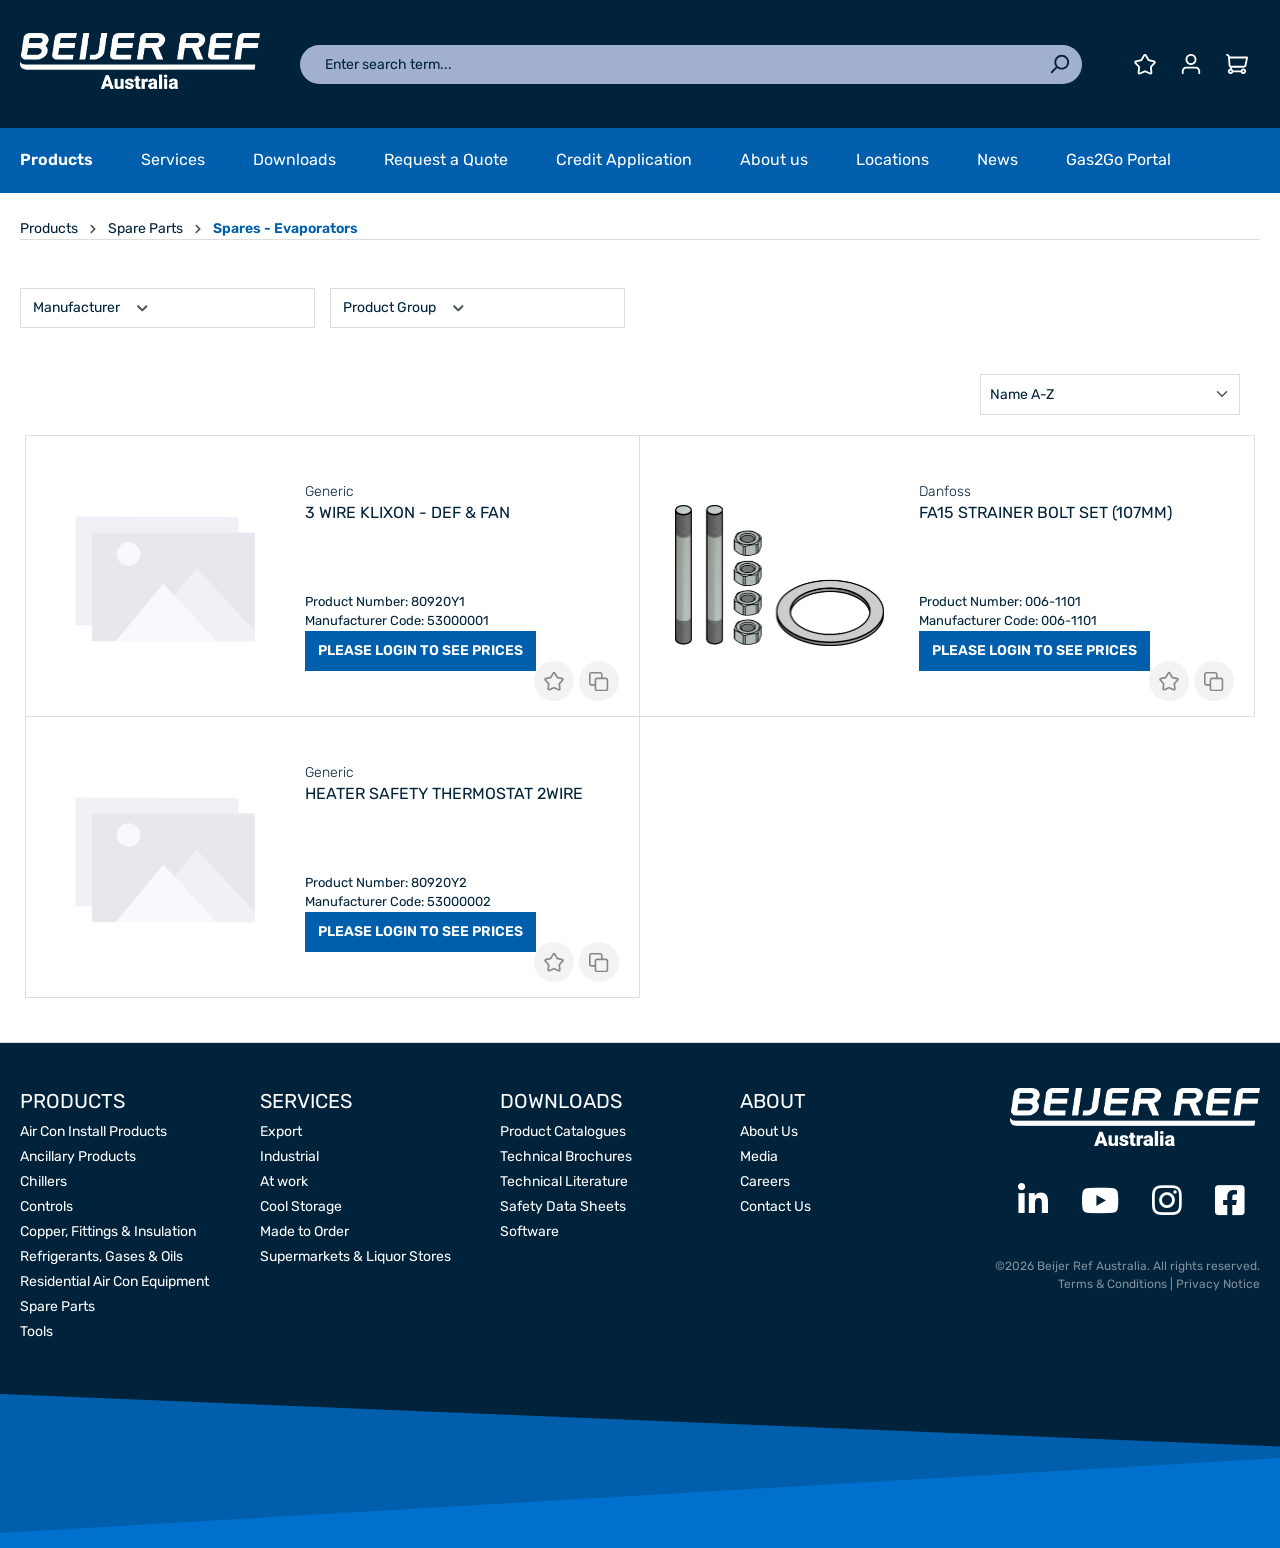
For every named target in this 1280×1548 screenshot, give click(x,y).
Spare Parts (57, 1306)
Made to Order (304, 1231)
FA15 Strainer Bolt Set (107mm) (1045, 512)
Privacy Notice (1218, 1284)
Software (529, 1231)
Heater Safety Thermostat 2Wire (444, 793)
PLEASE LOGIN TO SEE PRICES (420, 650)
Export (281, 1131)
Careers (765, 1181)
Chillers (43, 1181)
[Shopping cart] (1237, 64)
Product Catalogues (563, 1131)
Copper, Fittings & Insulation (108, 1231)
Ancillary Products (78, 1156)
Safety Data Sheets (563, 1206)
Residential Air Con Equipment (114, 1281)
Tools (36, 1331)
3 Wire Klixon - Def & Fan (407, 512)
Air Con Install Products (93, 1131)
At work (284, 1181)
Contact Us (775, 1206)
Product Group (405, 305)
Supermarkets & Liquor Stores (355, 1256)
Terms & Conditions (1112, 1284)
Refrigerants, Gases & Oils (101, 1256)
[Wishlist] (1145, 64)
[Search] (1059, 64)
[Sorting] (1110, 394)
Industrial (289, 1156)
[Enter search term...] (668, 64)
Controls (46, 1206)
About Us (769, 1131)
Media (759, 1156)
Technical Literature (564, 1181)
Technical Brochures (566, 1156)
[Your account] (1191, 64)
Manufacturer (92, 305)
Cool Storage (301, 1206)
